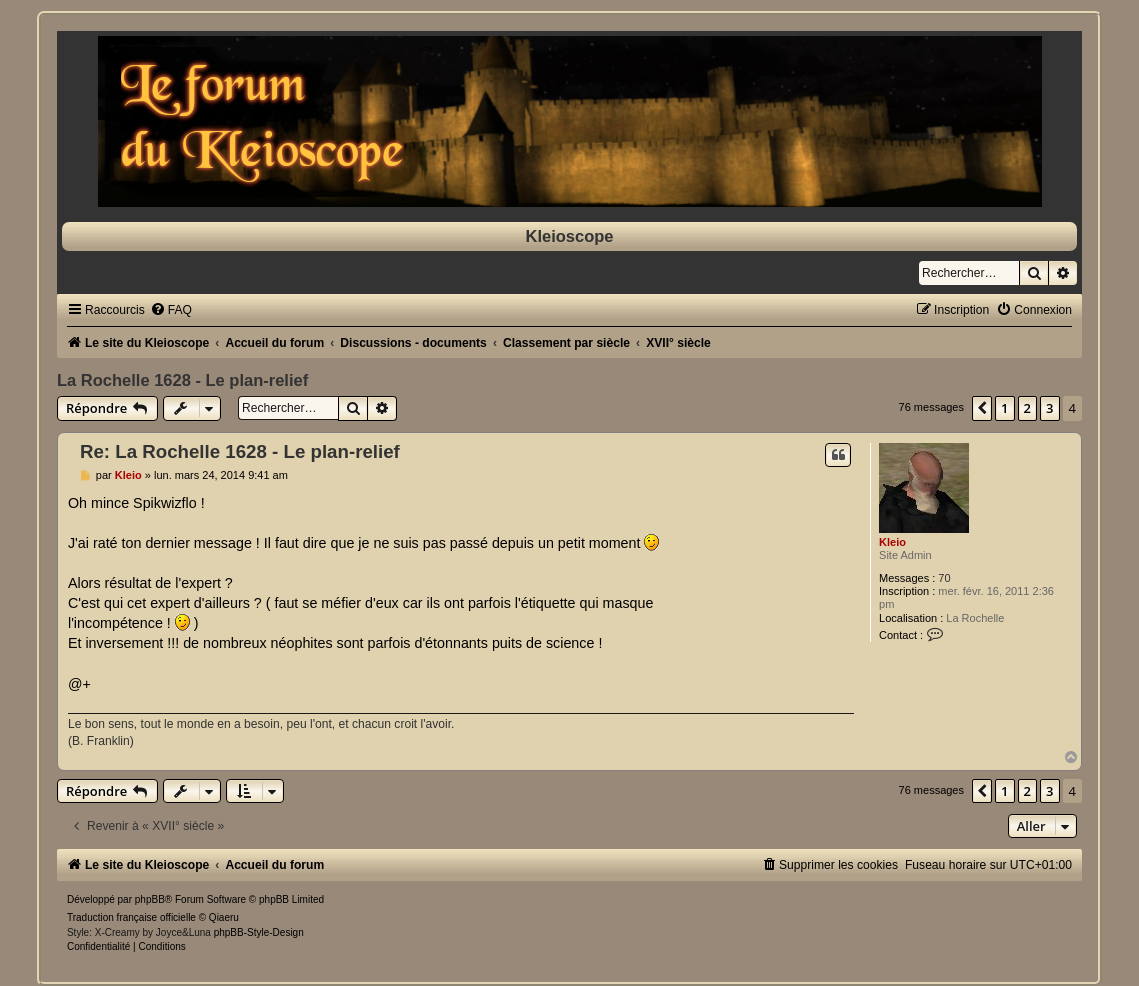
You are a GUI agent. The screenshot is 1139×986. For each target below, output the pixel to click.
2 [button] (1027, 408)
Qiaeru (224, 917)
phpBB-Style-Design (259, 932)
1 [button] (1004, 408)
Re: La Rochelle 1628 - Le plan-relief (240, 451)
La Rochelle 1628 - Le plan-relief (182, 380)
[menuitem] (171, 310)
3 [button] (1049, 408)
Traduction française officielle (131, 917)
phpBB (150, 899)
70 (944, 578)
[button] (982, 408)
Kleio (892, 542)
